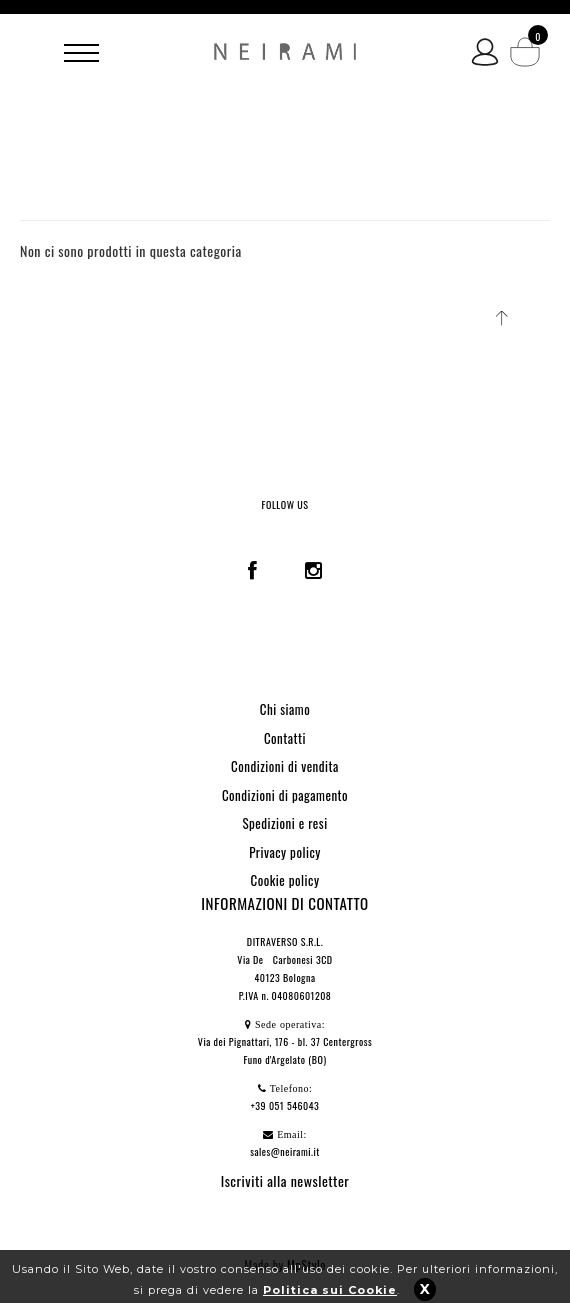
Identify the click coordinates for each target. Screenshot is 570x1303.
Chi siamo (285, 709)
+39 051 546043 (285, 1105)
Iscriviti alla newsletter (285, 1180)
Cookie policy (285, 880)
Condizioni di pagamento (285, 795)
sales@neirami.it (285, 1151)
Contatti (285, 738)
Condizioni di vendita (285, 766)
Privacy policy (285, 852)
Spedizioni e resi (284, 823)
